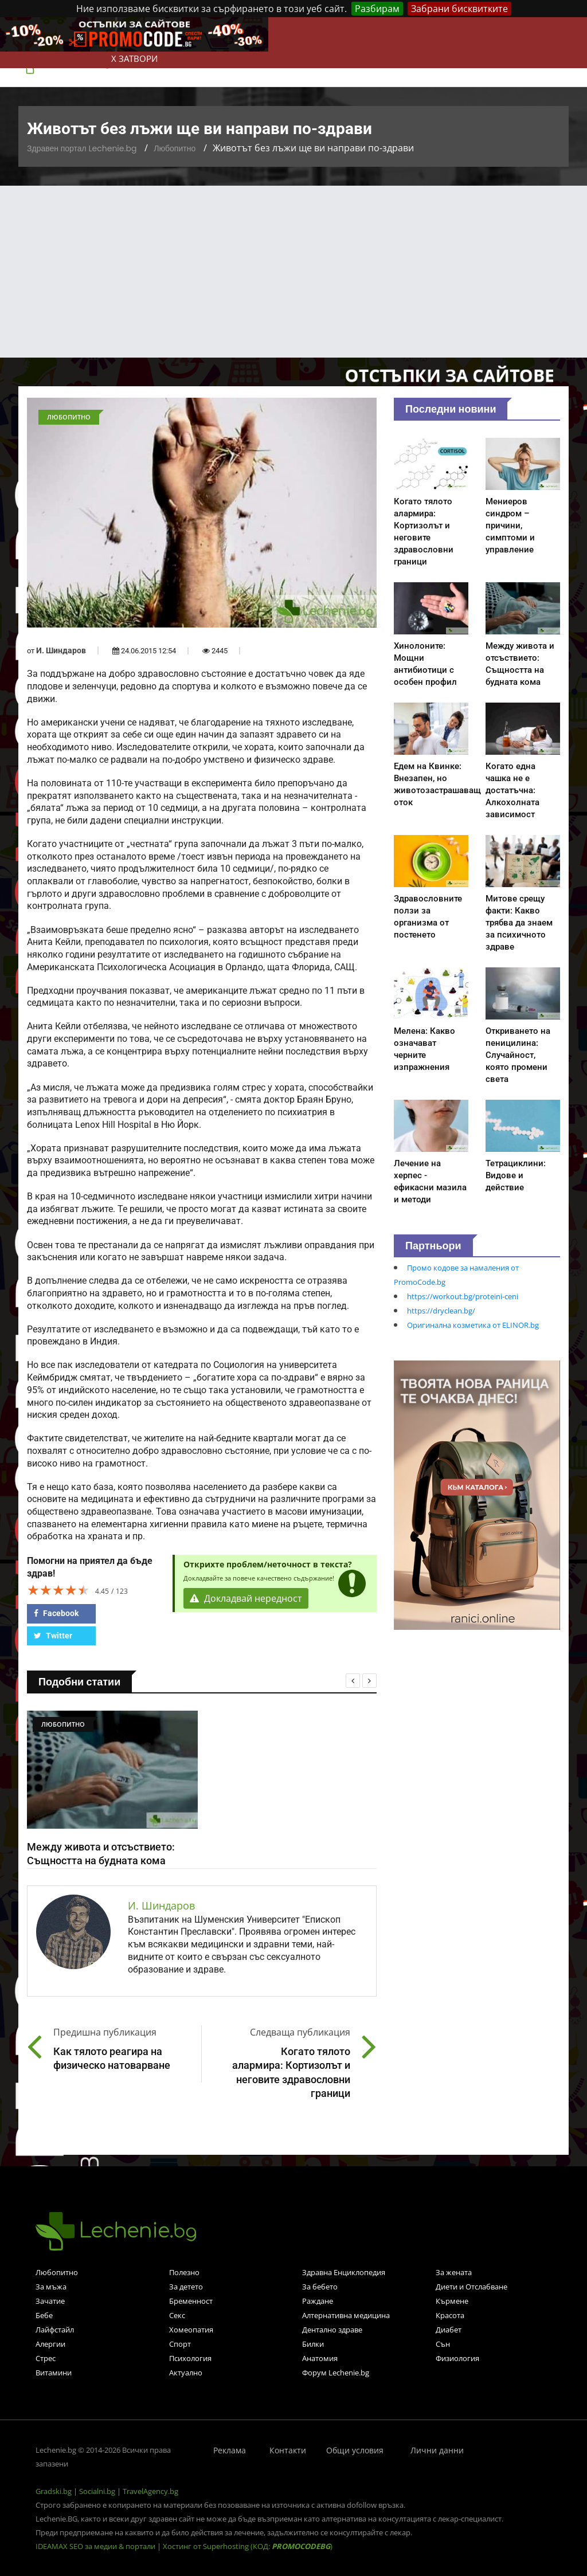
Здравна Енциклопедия (343, 2272)
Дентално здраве (332, 2329)
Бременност (191, 2301)
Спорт (180, 2344)
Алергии (50, 2344)
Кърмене (452, 2301)
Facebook (56, 1613)
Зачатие (50, 2301)
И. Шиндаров (61, 650)
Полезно (184, 2272)
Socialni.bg (97, 2491)
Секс (177, 2315)
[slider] (58, 1590)
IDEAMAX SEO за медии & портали (96, 2546)
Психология (190, 2358)
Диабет (448, 2329)
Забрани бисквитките (459, 8)
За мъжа (51, 2286)
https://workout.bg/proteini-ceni (462, 1296)
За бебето (320, 2286)
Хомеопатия (191, 2329)
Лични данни (437, 2450)
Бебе (44, 2315)
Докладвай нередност (246, 1598)
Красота (450, 2315)
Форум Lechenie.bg (335, 2372)
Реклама (229, 2450)
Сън (443, 2344)
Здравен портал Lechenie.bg (81, 148)
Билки (313, 2344)
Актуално (185, 2372)
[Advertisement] (293, 271)
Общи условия (354, 2450)
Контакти (287, 2450)
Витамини (54, 2372)
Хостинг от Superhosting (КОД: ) (247, 2546)
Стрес (46, 2358)
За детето (186, 2286)
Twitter (53, 1635)
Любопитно (174, 148)
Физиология (457, 2358)
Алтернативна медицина (346, 2315)
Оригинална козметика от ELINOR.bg (473, 1325)
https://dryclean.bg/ (441, 1310)
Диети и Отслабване (471, 2286)
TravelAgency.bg (150, 2491)
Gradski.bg (54, 2491)
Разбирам (377, 8)
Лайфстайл (55, 2329)
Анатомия (320, 2358)
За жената (454, 2272)
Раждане (317, 2301)
